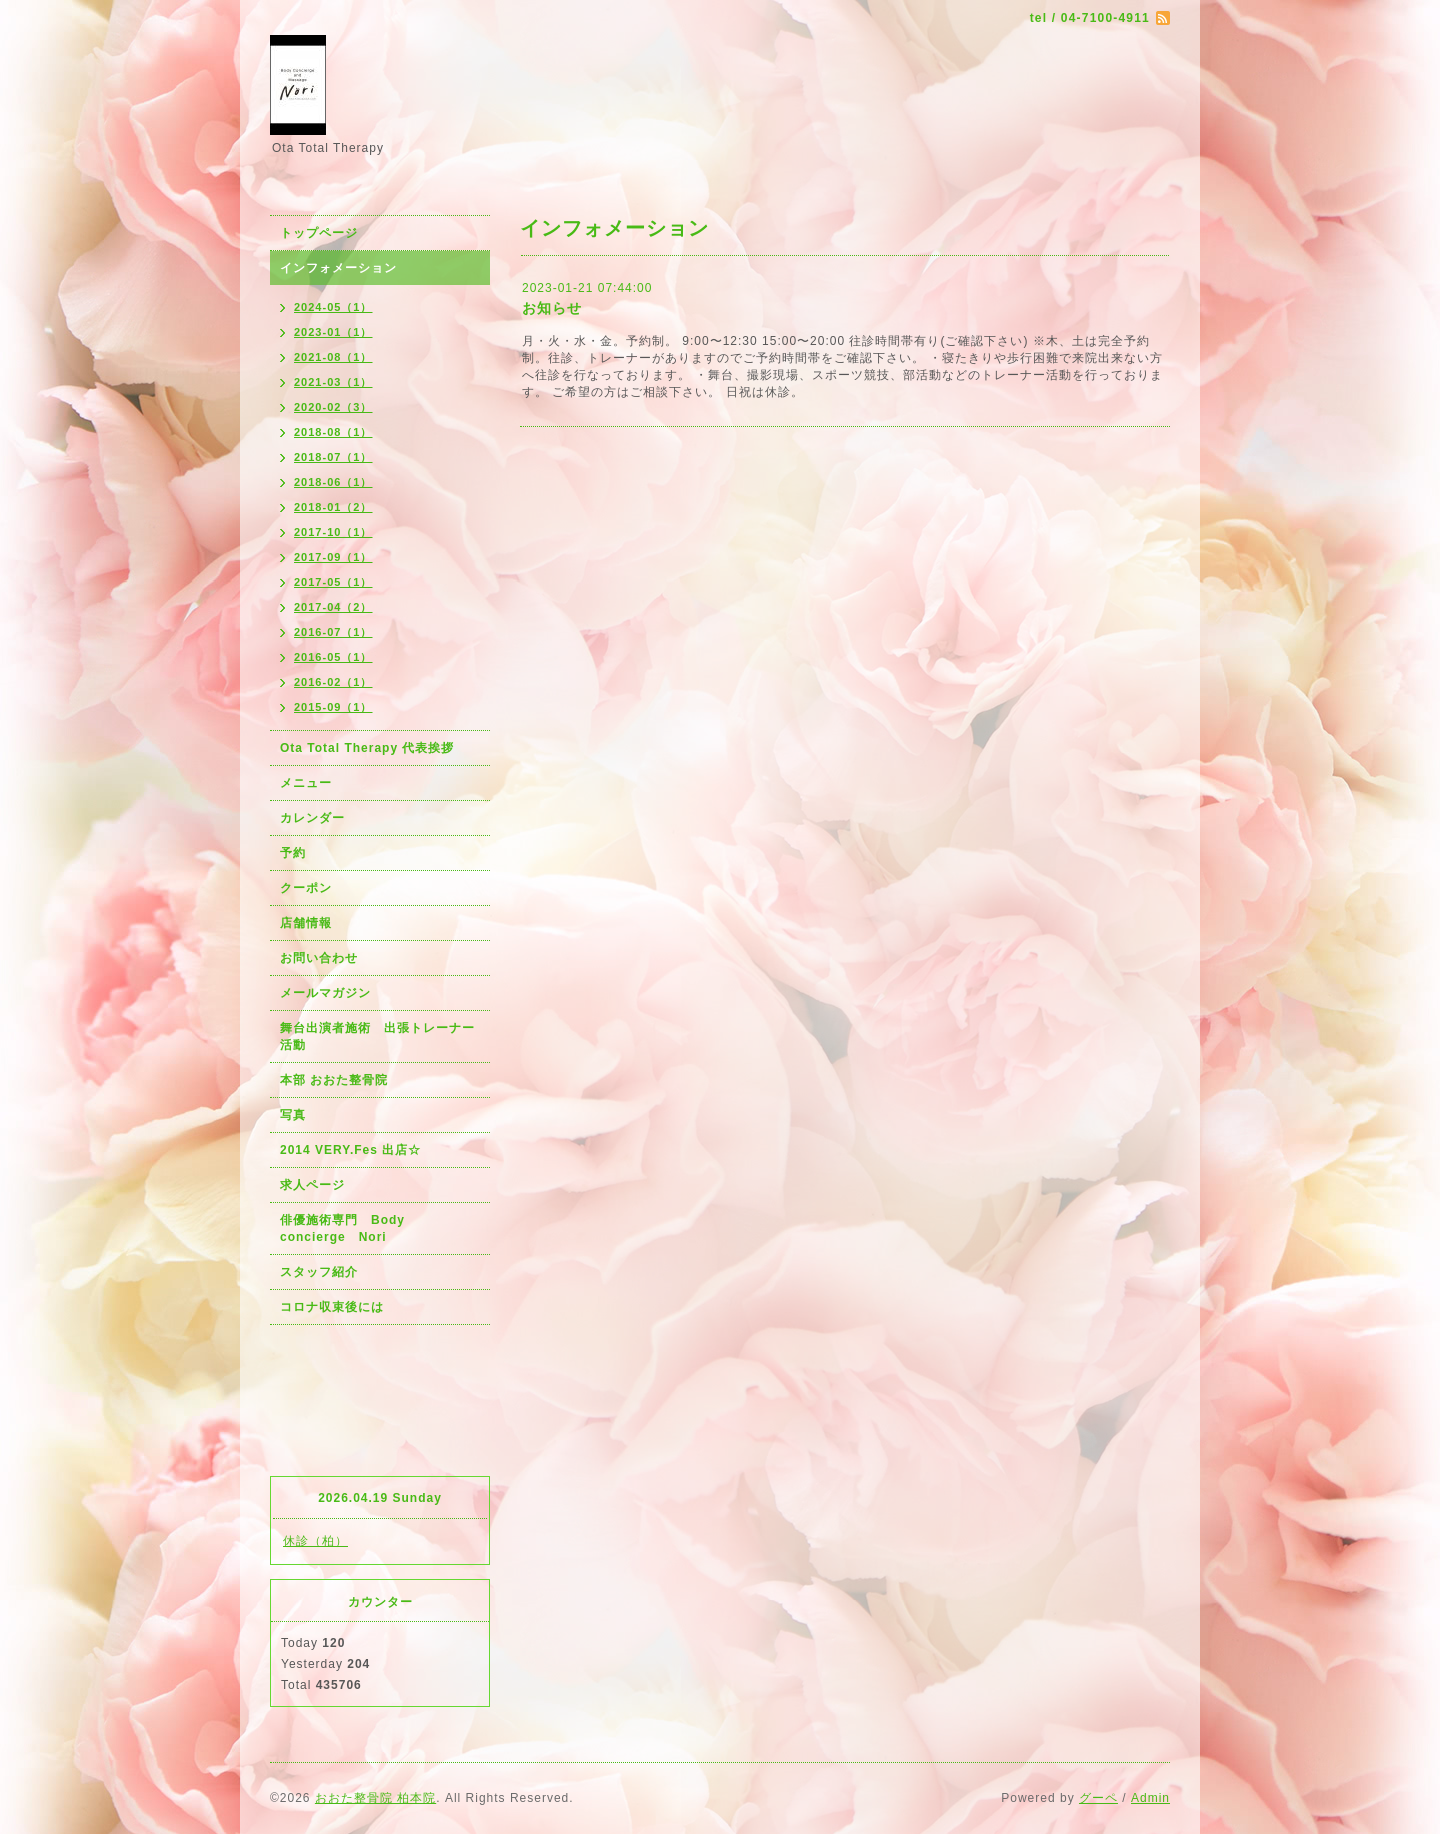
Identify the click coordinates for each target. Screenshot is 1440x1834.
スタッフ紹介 (319, 1272)
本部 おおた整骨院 (334, 1080)
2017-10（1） (333, 532)
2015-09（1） (333, 707)
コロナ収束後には (332, 1307)
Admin (1150, 1798)
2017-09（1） (333, 557)
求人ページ (312, 1185)
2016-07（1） (333, 632)
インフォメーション (338, 268)
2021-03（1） (333, 382)
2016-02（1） (333, 682)
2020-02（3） (333, 407)
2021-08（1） (333, 357)
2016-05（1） (333, 657)
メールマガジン (325, 993)
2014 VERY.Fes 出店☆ (350, 1150)
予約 (293, 853)
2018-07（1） (333, 457)
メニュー (306, 783)
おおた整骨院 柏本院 (375, 1798)
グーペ (1098, 1798)
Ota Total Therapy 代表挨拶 (367, 748)
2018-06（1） (333, 482)
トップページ (319, 233)
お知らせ (552, 308)
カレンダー (312, 818)
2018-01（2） (333, 507)
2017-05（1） (333, 582)
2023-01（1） (333, 332)
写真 (293, 1115)
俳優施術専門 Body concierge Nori (349, 1228)
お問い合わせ (319, 958)
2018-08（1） (333, 432)
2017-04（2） (333, 607)
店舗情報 (306, 923)
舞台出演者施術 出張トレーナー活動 (377, 1036)
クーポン (306, 888)
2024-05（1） (333, 307)
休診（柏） (315, 1541)
